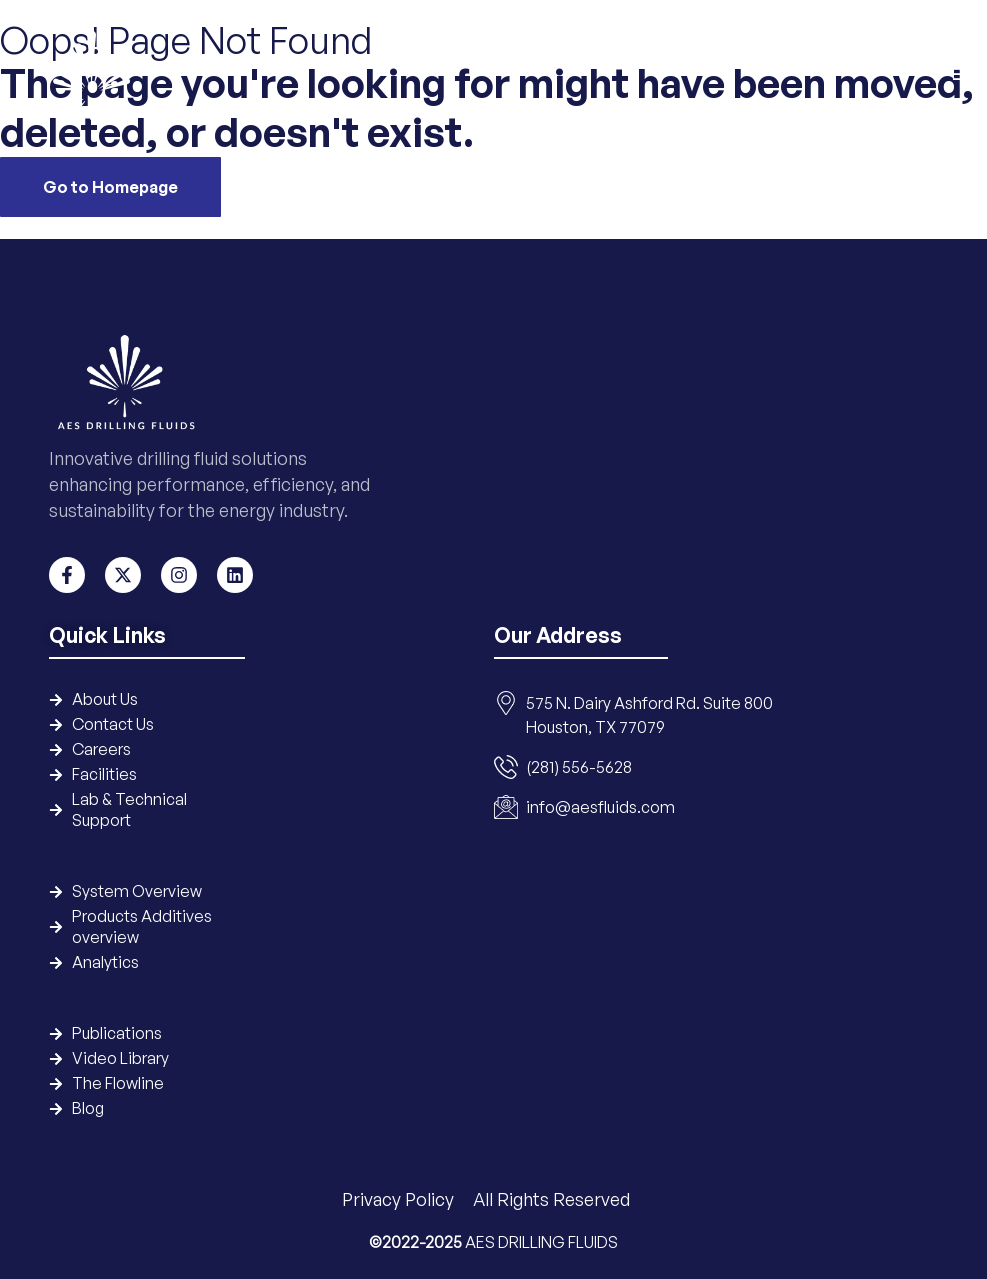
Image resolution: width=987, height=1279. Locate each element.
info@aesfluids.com (600, 807)
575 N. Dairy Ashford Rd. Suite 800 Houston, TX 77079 (649, 715)
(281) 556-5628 (579, 767)
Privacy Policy (400, 1199)
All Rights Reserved (551, 1199)
